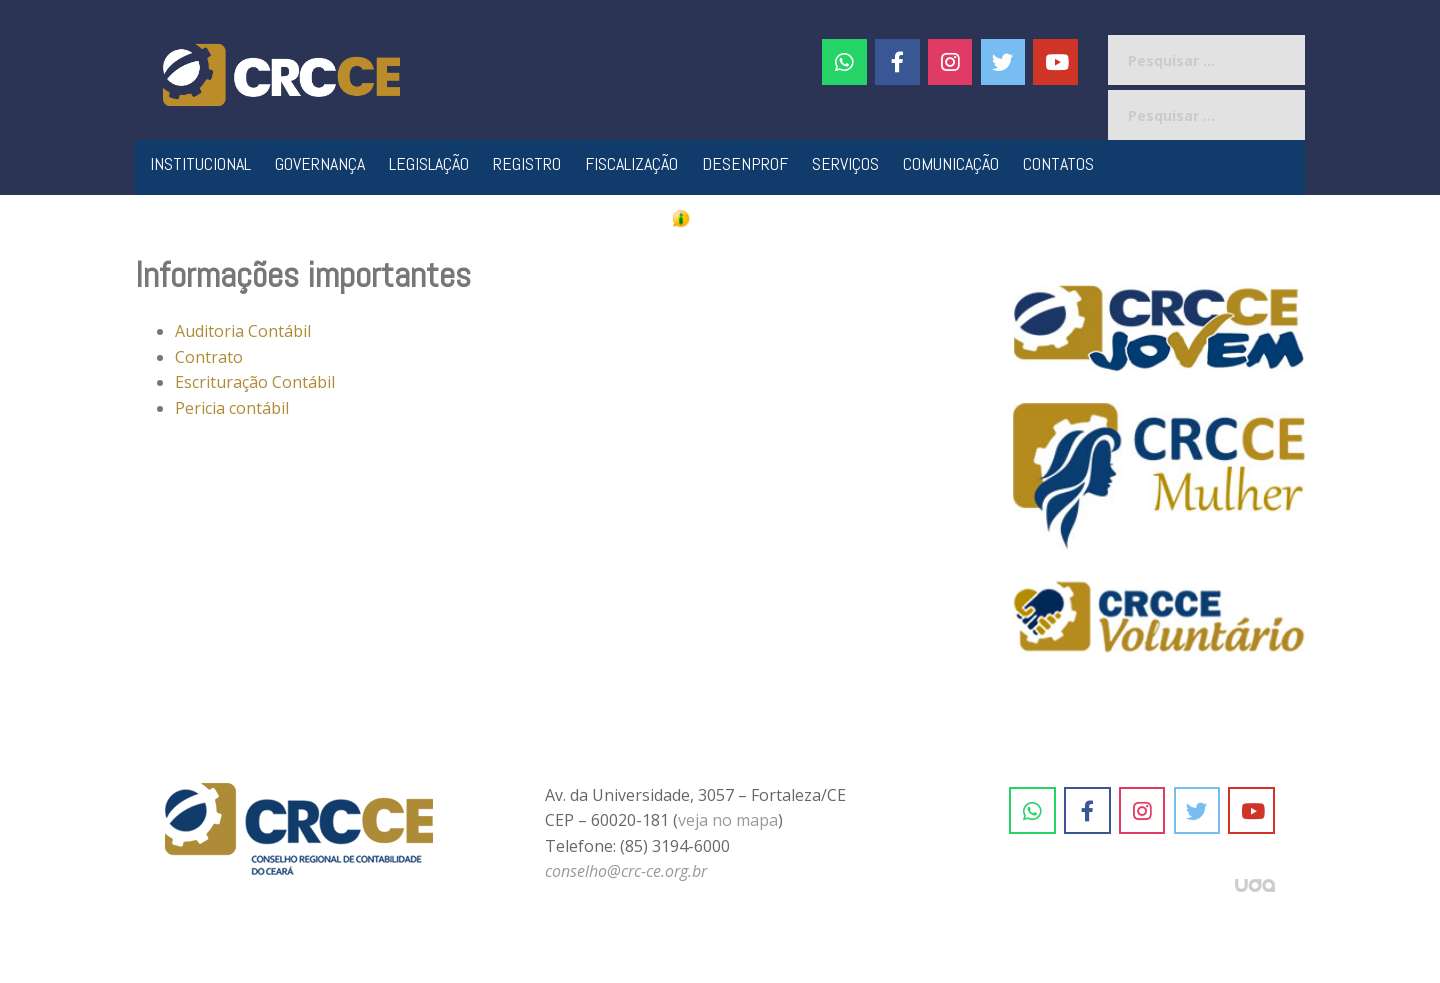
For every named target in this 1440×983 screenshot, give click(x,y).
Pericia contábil (232, 408)
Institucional (200, 163)
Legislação (429, 163)
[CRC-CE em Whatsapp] (844, 62)
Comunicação (951, 163)
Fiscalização (631, 163)
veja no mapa (728, 820)
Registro (527, 163)
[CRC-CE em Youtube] (1055, 62)
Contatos (1058, 163)
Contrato (209, 357)
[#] (950, 62)
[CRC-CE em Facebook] (897, 62)
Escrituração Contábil (255, 382)
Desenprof (745, 163)
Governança (320, 163)
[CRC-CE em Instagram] (1142, 811)
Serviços (845, 163)
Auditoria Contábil (243, 331)
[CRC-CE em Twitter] (1003, 62)
